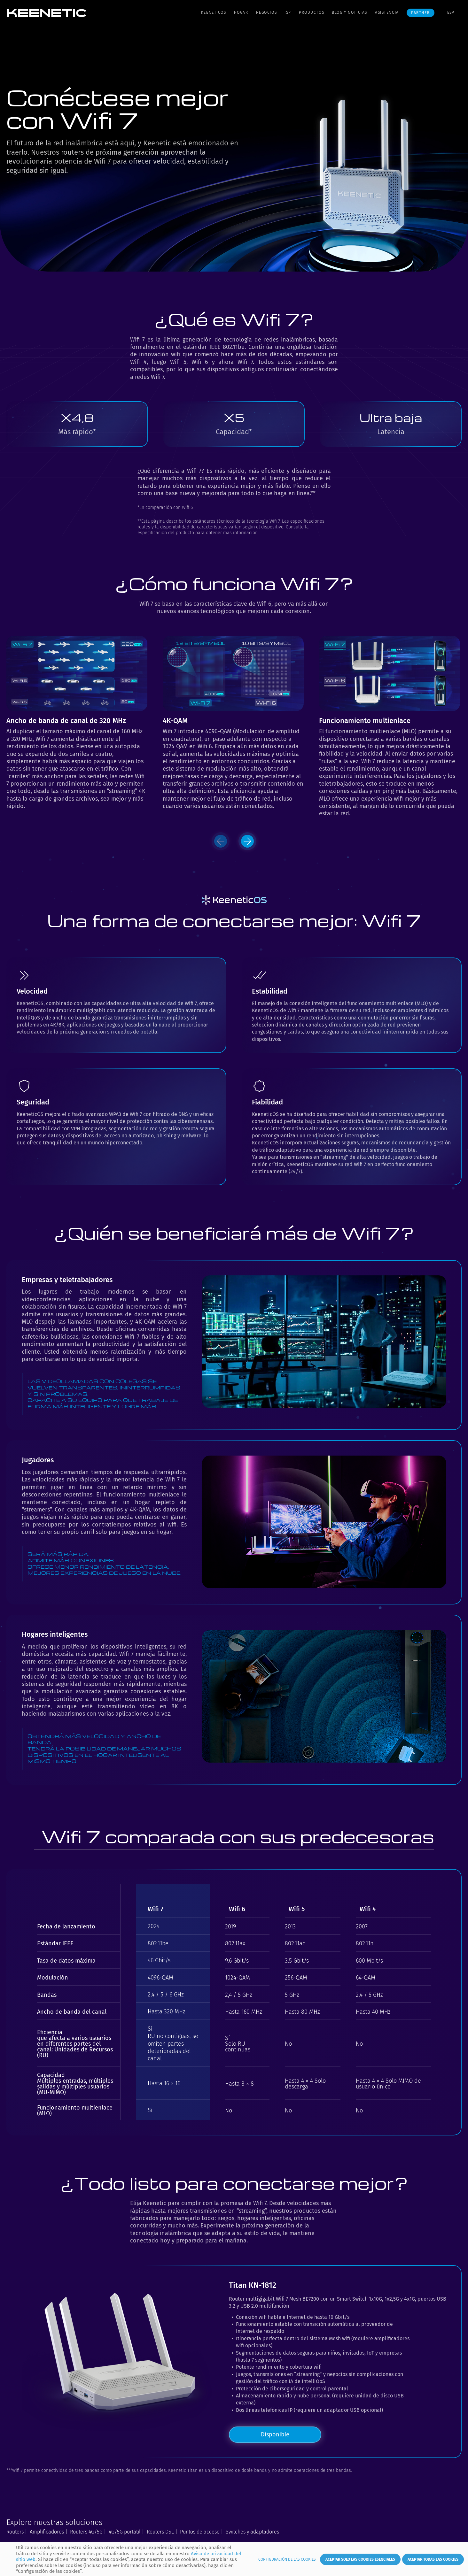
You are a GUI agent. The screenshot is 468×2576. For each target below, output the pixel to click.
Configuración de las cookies (287, 2559)
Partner (420, 13)
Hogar (241, 12)
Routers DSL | (162, 2532)
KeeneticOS (213, 12)
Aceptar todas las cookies (433, 2559)
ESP (451, 12)
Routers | (16, 2532)
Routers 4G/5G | (88, 2532)
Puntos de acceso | (201, 2532)
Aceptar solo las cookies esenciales (360, 2559)
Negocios (266, 12)
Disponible (275, 2434)
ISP (288, 12)
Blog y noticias (349, 12)
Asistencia (387, 12)
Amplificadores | (48, 2532)
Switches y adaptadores (252, 2532)
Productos (311, 12)
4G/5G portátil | (126, 2532)
